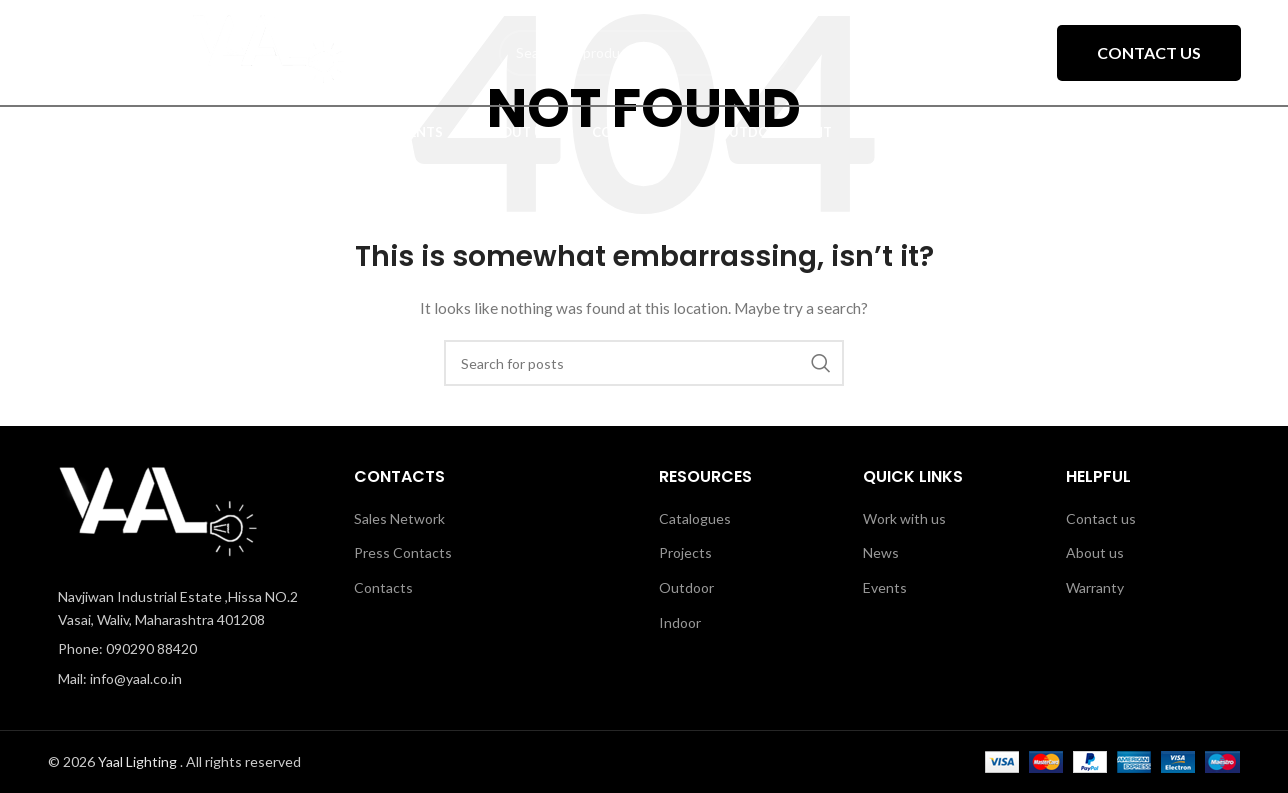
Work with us (904, 518)
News (881, 552)
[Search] (644, 363)
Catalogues (695, 518)
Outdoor (686, 587)
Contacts (383, 587)
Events (885, 587)
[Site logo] (268, 50)
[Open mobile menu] (80, 53)
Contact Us (1149, 52)
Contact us (1101, 518)
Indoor (680, 622)
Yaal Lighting (139, 761)
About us (1095, 552)
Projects (685, 552)
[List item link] (186, 649)
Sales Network (399, 518)
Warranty (1095, 587)
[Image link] (158, 514)
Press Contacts (403, 552)
